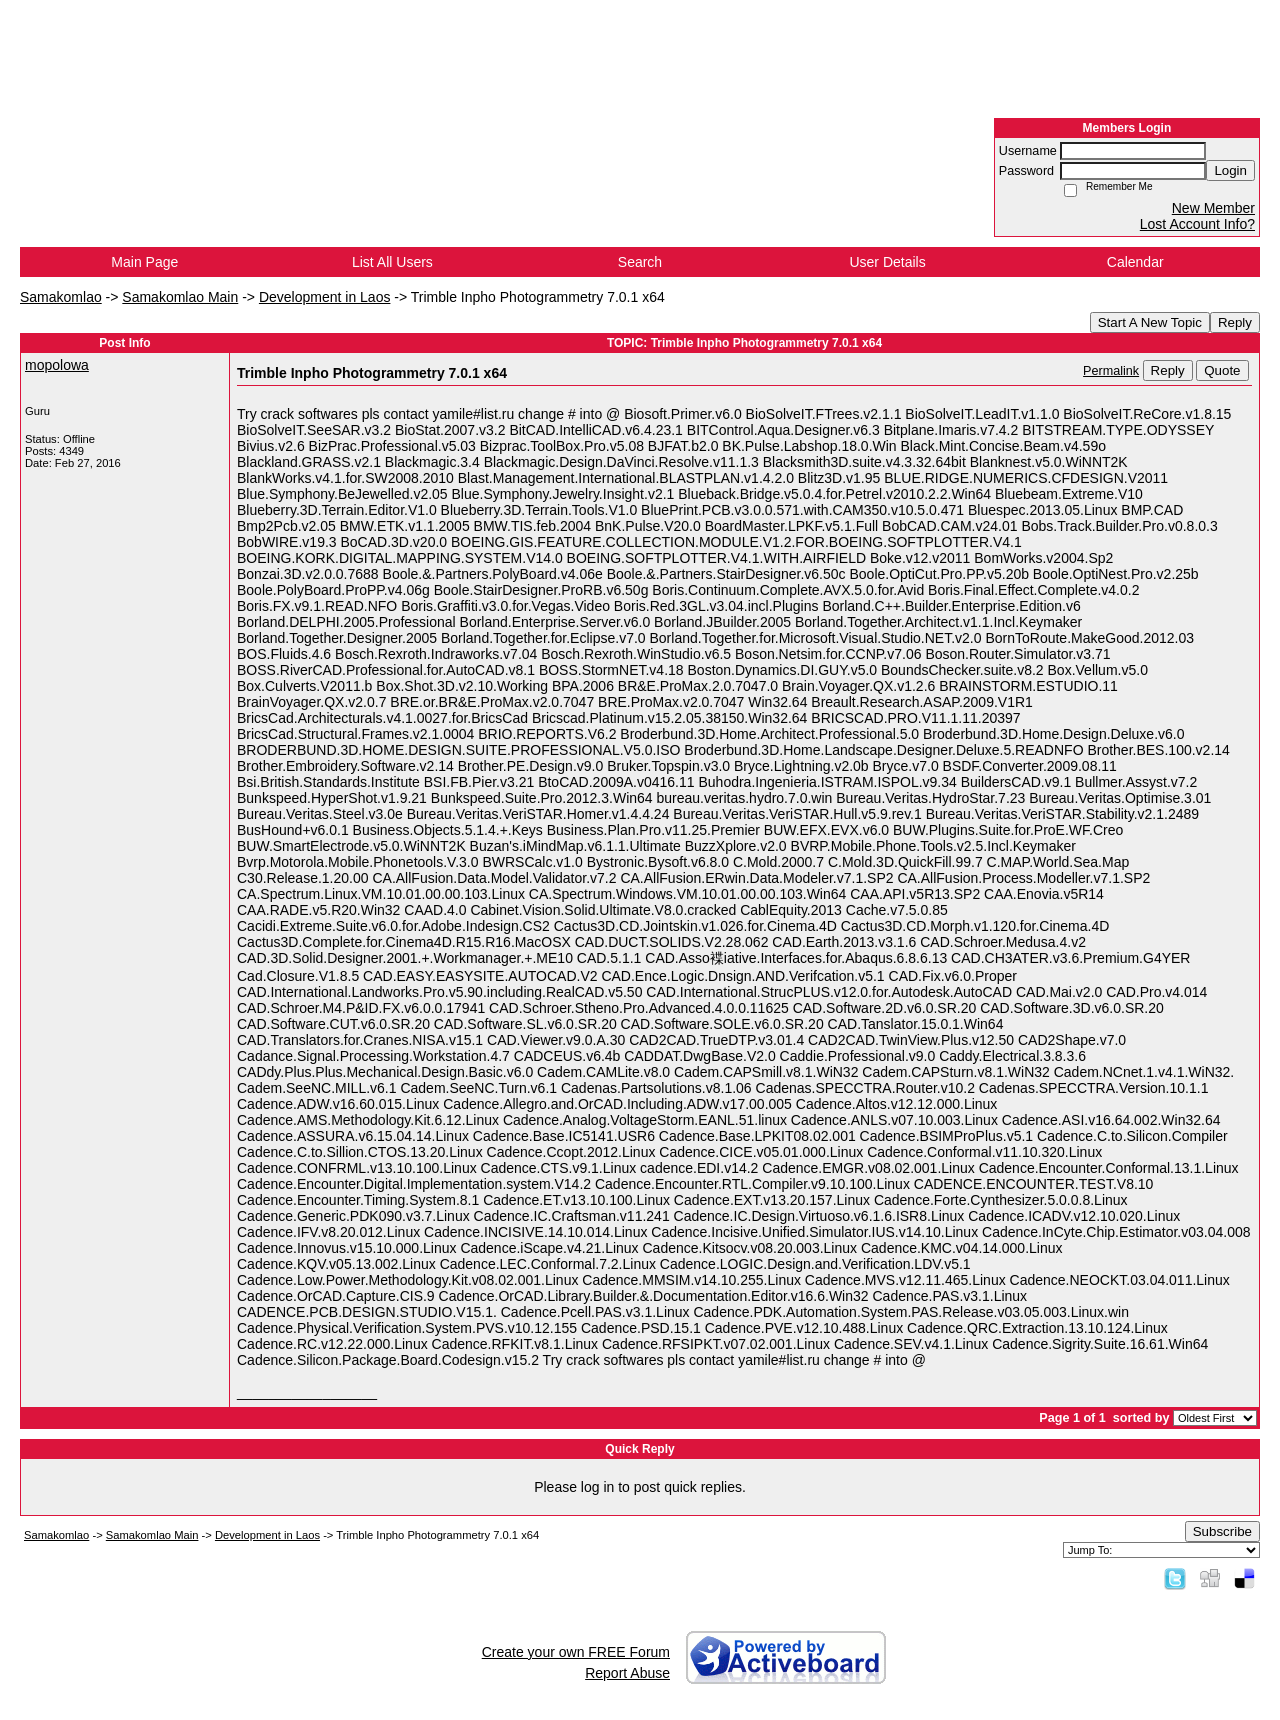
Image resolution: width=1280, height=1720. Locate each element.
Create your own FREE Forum (576, 1652)
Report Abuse (627, 1673)
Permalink (1111, 371)
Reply (1235, 322)
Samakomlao (61, 297)
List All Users (392, 262)
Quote (1222, 370)
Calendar (1135, 262)
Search (640, 262)
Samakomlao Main (180, 297)
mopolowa (57, 365)
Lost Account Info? (1197, 224)
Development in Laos (325, 297)
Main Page (144, 262)
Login (1230, 170)
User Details (887, 262)
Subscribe (1222, 1531)
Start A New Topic (1150, 322)
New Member (1213, 208)
